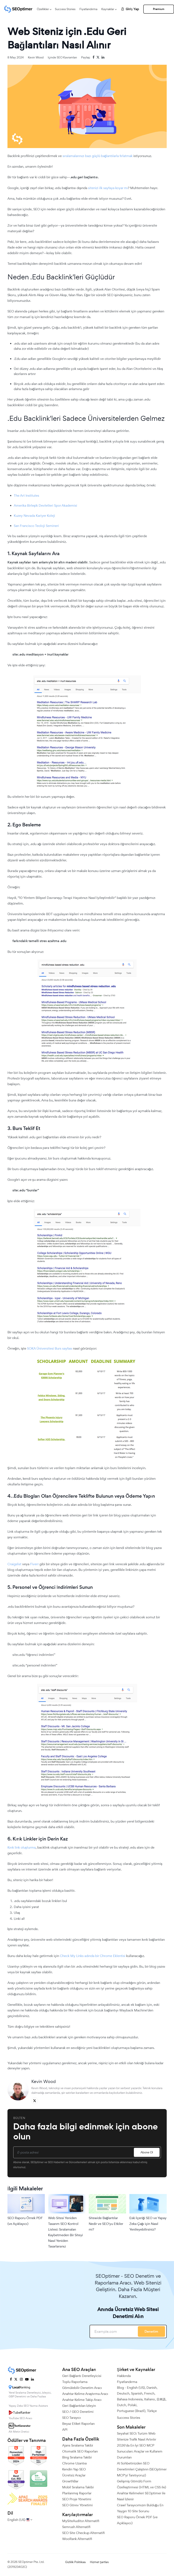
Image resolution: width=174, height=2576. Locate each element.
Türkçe (152, 2411)
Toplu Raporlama (74, 2382)
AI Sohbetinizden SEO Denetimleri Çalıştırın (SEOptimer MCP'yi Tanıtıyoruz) (142, 2469)
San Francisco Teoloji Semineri (36, 526)
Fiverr (34, 1564)
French (149, 2393)
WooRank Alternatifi (77, 2539)
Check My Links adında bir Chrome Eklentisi (92, 1956)
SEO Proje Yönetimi (76, 2499)
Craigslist (14, 1564)
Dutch (121, 2405)
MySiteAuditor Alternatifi (80, 2521)
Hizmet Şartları (99, 2562)
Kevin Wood (36, 57)
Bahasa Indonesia (129, 2399)
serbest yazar (129, 2088)
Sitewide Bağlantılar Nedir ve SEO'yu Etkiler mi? (106, 2223)
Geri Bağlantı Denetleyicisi (81, 2376)
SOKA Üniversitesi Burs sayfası (49, 1348)
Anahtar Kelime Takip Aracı (82, 2400)
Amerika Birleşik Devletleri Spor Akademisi (45, 505)
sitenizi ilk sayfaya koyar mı (108, 188)
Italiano (149, 2399)
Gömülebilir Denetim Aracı (82, 2388)
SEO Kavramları (67, 57)
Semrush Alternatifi (76, 2527)
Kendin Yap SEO (74, 2469)
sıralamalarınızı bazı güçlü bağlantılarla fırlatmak (98, 156)
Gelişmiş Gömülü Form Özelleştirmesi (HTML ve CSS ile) (141, 2484)
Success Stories (65, 9)
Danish (151, 2387)
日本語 (161, 2399)
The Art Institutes (26, 495)
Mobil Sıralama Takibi (78, 2487)
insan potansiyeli (75, 2088)
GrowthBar (70, 2481)
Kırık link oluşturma (21, 1847)
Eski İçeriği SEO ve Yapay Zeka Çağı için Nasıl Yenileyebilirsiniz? (148, 2223)
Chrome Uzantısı (74, 2463)
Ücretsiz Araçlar (74, 2475)
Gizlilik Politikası (75, 2562)
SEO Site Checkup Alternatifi (83, 2533)
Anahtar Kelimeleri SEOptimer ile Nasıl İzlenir (141, 2496)
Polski (132, 2405)
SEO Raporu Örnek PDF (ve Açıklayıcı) (25, 2221)
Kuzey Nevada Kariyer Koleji (34, 515)
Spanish (136, 2393)
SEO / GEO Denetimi (78, 2412)
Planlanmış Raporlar (77, 2493)
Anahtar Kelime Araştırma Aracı (85, 2394)
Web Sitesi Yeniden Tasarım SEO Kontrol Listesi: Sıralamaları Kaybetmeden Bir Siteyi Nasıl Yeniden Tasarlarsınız (65, 2232)
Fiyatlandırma (89, 9)
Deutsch (123, 2393)
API (64, 2429)
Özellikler (43, 9)
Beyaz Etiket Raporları (78, 2423)
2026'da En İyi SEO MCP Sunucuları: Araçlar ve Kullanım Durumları (139, 2451)
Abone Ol (146, 2152)
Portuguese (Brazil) (131, 2411)
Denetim (151, 2331)
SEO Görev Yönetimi (77, 2505)
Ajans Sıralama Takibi (77, 2445)
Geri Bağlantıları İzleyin (79, 2406)
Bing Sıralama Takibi (77, 2457)
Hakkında (124, 2376)
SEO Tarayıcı (71, 2417)
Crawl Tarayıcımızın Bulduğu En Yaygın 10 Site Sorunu (140, 2508)
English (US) (136, 2387)
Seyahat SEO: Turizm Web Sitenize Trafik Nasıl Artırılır (136, 2436)
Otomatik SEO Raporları (80, 2451)
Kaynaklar (108, 9)
